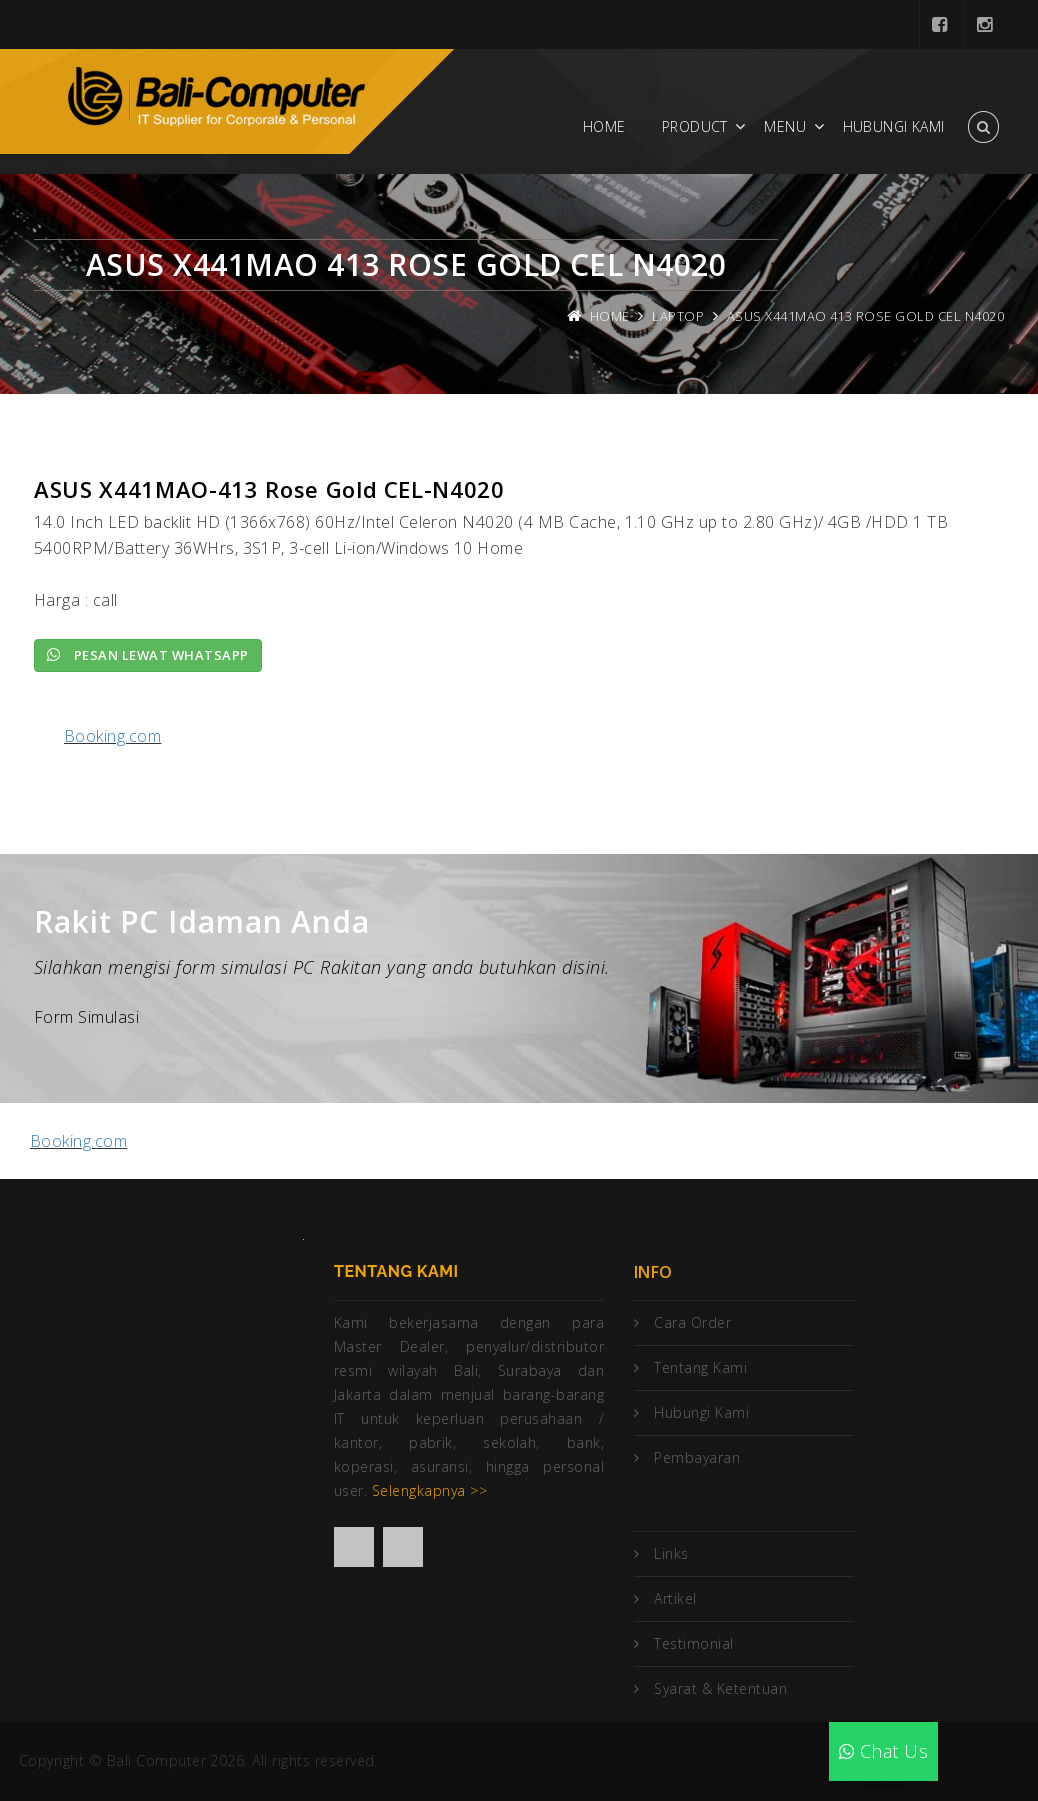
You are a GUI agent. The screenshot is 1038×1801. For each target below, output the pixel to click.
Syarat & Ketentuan (720, 1688)
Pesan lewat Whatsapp (148, 655)
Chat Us (883, 1751)
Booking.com (112, 736)
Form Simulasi (86, 1017)
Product (695, 126)
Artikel (675, 1598)
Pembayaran (697, 1457)
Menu (785, 126)
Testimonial (693, 1643)
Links (671, 1553)
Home (604, 126)
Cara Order (692, 1322)
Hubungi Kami (894, 126)
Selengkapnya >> (429, 1490)
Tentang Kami (700, 1367)
